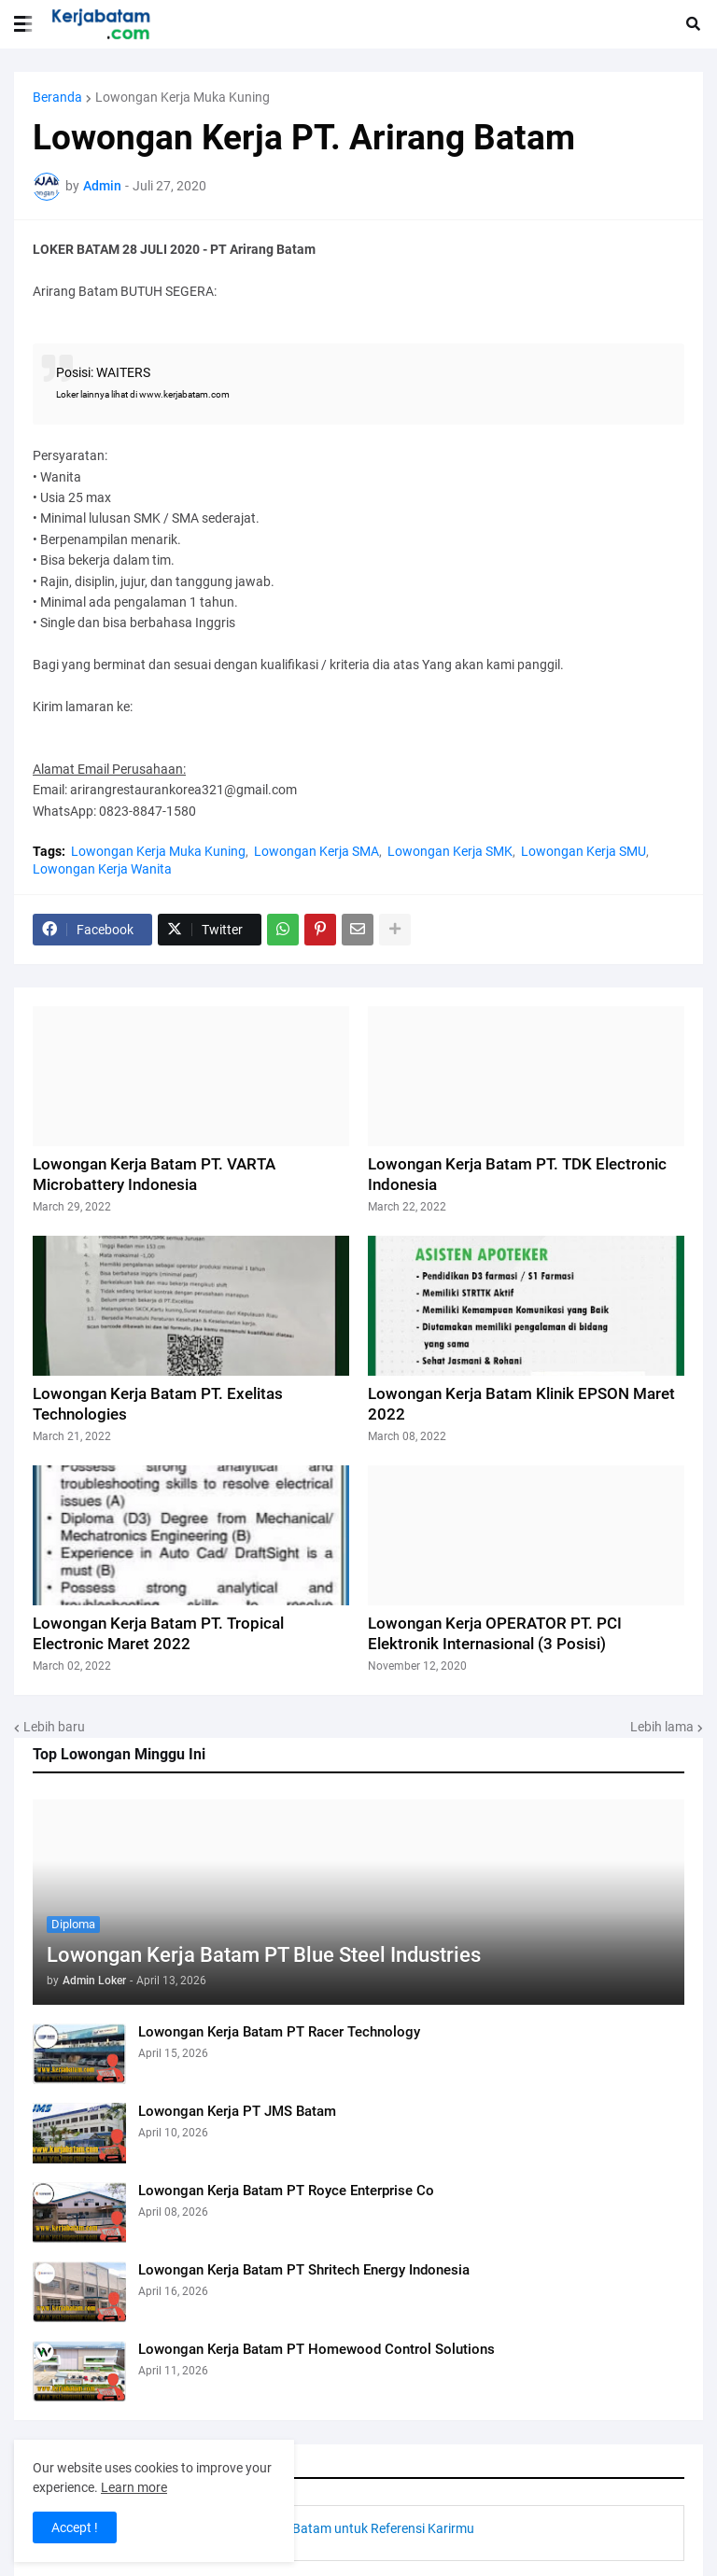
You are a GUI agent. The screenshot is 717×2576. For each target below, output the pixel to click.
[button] (23, 24)
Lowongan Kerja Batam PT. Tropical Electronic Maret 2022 (158, 1633)
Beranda (57, 97)
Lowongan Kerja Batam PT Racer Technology (279, 2031)
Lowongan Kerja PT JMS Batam (237, 2111)
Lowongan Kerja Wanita (102, 868)
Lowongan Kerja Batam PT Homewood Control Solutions (316, 2349)
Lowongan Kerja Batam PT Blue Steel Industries (264, 1955)
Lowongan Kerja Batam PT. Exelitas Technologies (158, 1403)
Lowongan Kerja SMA (316, 851)
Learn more (134, 2487)
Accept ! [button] (74, 2527)
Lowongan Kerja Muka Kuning (182, 97)
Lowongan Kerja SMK (450, 851)
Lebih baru (54, 1726)
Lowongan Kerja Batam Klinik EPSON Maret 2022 (521, 1403)
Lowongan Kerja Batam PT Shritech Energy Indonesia (304, 2269)
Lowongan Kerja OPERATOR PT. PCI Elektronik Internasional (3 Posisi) (495, 1633)
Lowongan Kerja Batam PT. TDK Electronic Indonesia (517, 1174)
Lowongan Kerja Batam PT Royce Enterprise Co (286, 2190)
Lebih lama (662, 1726)
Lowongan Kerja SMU (583, 851)
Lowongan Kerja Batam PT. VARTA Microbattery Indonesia (154, 1174)
